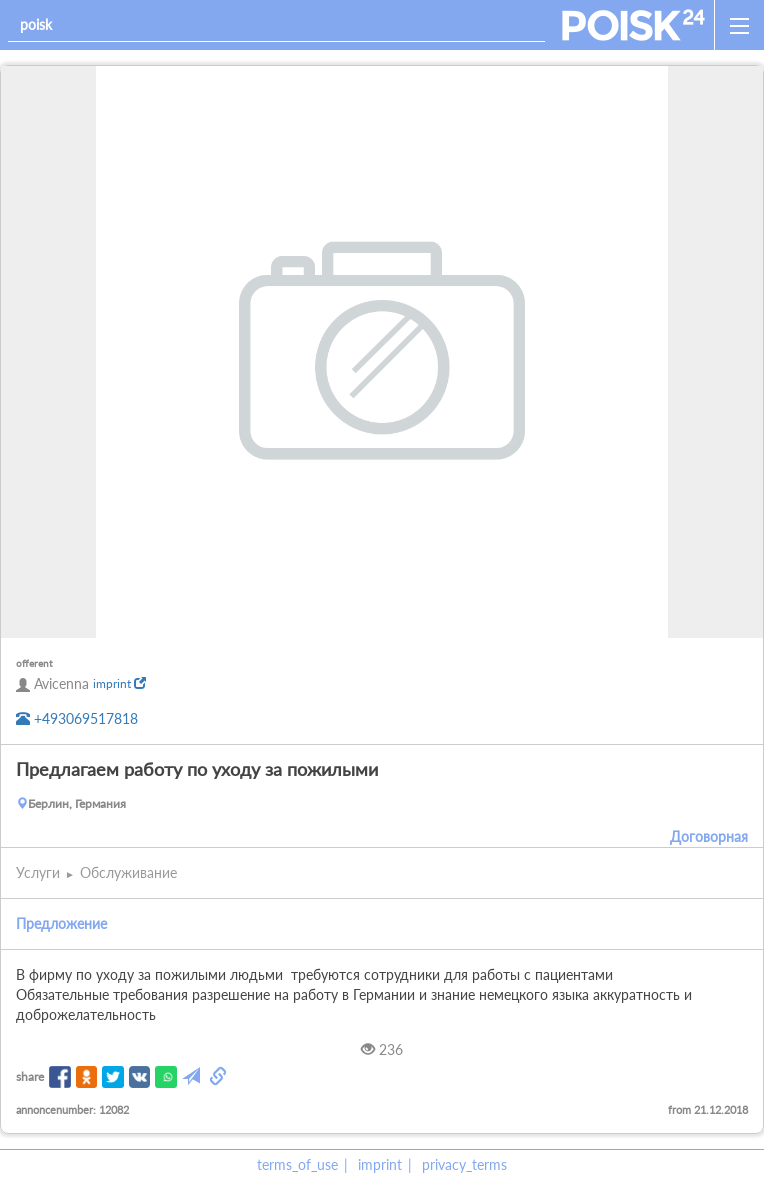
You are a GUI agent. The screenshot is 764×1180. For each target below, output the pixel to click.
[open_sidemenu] (739, 25)
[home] (633, 25)
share (30, 1076)
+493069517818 (77, 718)
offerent (34, 663)
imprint (119, 683)
